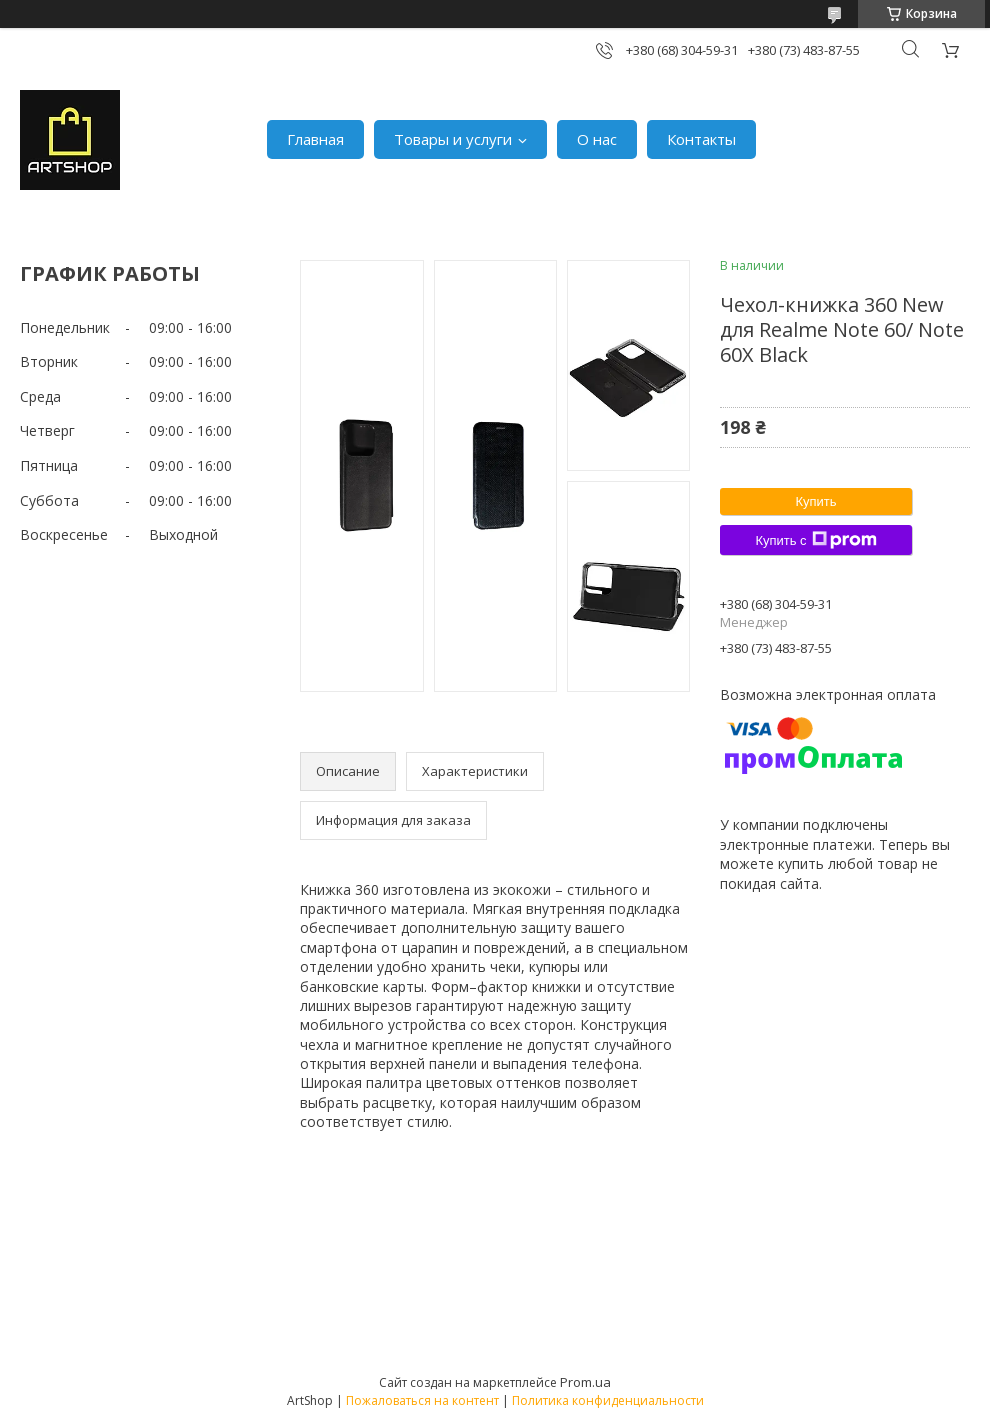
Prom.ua (585, 1382)
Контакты (701, 139)
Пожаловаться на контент (422, 1400)
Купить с (815, 540)
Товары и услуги (453, 139)
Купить (815, 501)
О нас (597, 139)
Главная (315, 139)
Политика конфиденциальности (608, 1400)
